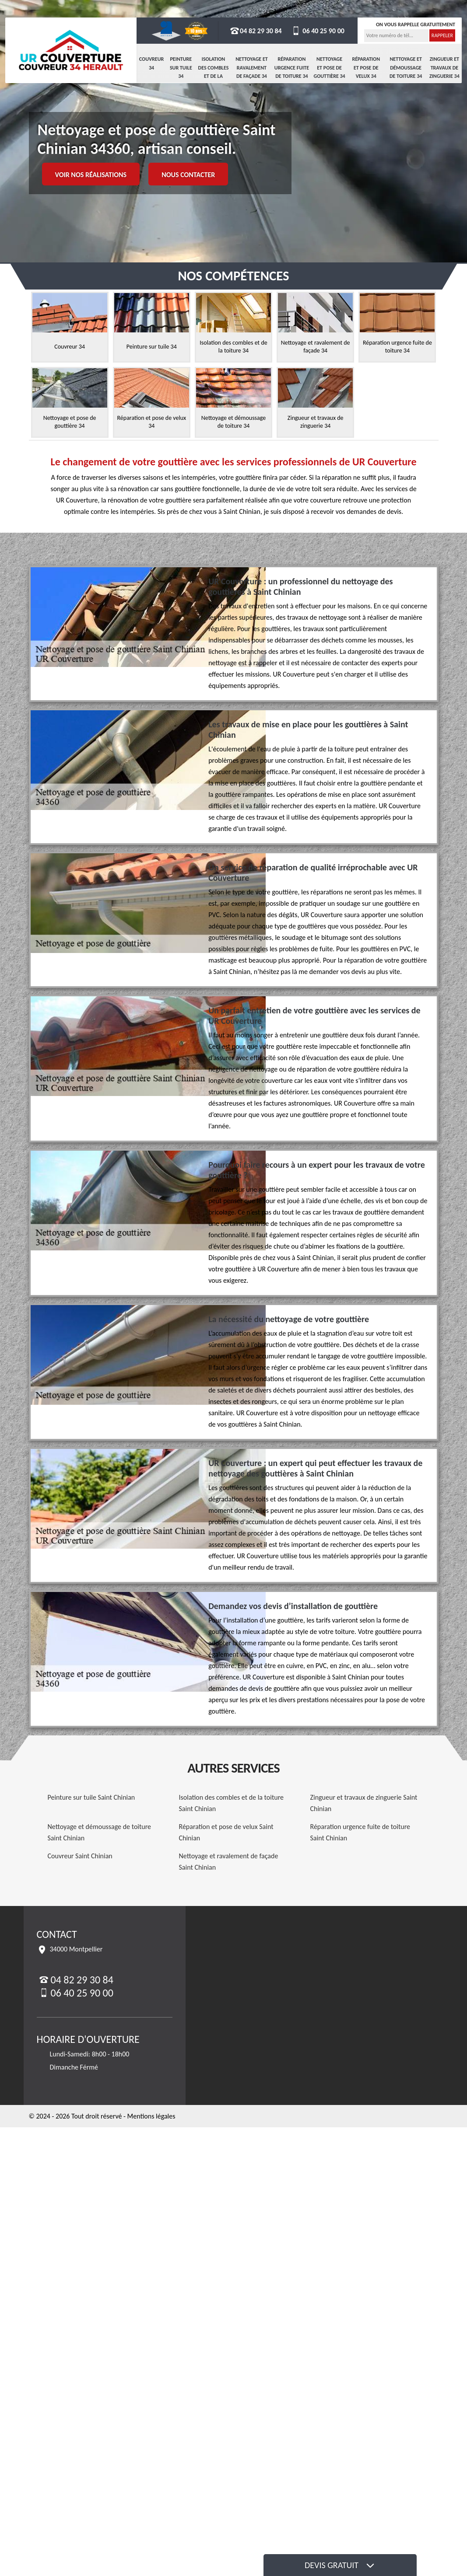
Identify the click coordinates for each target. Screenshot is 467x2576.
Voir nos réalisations (91, 175)
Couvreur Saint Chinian (80, 1856)
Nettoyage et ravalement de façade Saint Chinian (228, 1861)
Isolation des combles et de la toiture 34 (213, 72)
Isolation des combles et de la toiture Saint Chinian (231, 1803)
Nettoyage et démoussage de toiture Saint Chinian (99, 1832)
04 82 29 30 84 (255, 31)
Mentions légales (151, 2116)
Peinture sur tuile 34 (181, 67)
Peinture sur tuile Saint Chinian (91, 1797)
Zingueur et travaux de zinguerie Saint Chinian (364, 1803)
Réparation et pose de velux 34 (366, 67)
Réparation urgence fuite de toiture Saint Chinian (360, 1832)
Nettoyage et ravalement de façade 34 (251, 67)
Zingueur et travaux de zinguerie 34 (444, 67)
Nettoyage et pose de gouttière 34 (329, 67)
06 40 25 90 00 (317, 31)
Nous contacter (188, 175)
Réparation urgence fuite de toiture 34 (291, 67)
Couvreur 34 (151, 63)
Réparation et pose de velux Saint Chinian (226, 1832)
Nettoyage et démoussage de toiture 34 (406, 67)
